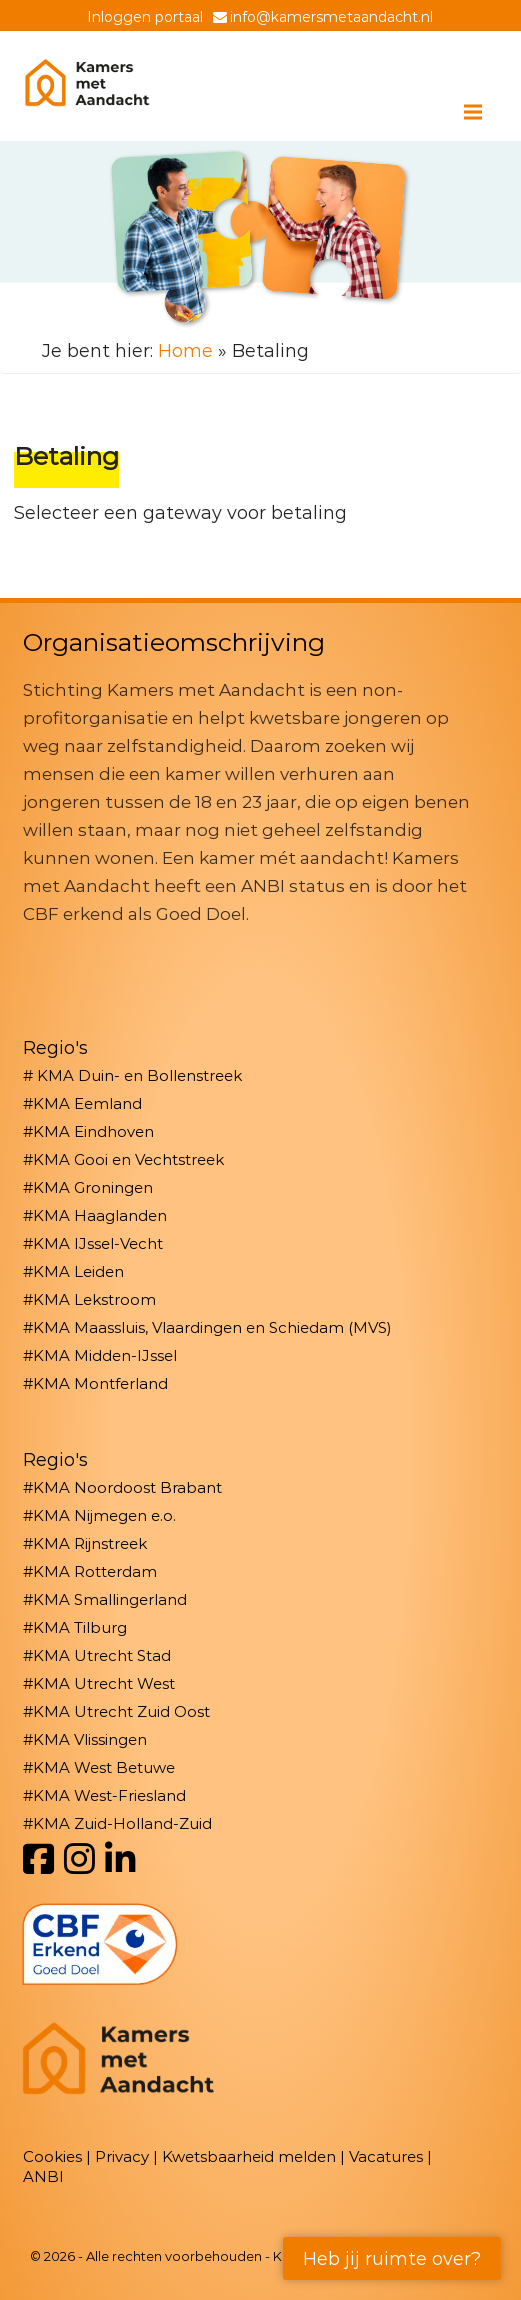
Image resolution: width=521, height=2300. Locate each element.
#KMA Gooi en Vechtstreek (123, 1159)
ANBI (43, 2176)
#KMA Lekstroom (89, 1299)
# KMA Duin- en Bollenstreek (132, 1075)
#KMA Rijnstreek (85, 1543)
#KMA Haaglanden (95, 1215)
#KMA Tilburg (75, 1627)
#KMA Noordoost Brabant (122, 1487)
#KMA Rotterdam (90, 1571)
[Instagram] (79, 1859)
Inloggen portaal (145, 17)
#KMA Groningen (88, 1187)
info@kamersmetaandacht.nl (331, 17)
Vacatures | (390, 2156)
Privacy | (128, 2156)
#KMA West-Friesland (104, 1795)
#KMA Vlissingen (85, 1739)
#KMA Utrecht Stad (97, 1655)
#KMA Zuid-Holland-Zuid (117, 1823)
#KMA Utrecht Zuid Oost (116, 1711)
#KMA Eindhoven (88, 1131)
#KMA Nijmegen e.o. (99, 1515)
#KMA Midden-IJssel (100, 1355)
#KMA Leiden (73, 1271)
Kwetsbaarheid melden (249, 2156)
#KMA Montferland (95, 1383)
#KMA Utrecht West (99, 1683)
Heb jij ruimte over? (392, 2259)
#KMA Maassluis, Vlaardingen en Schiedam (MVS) (207, 1327)
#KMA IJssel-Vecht (93, 1243)
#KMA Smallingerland (105, 1599)
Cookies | (59, 2156)
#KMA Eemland (82, 1103)
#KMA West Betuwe (99, 1767)
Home (185, 351)
